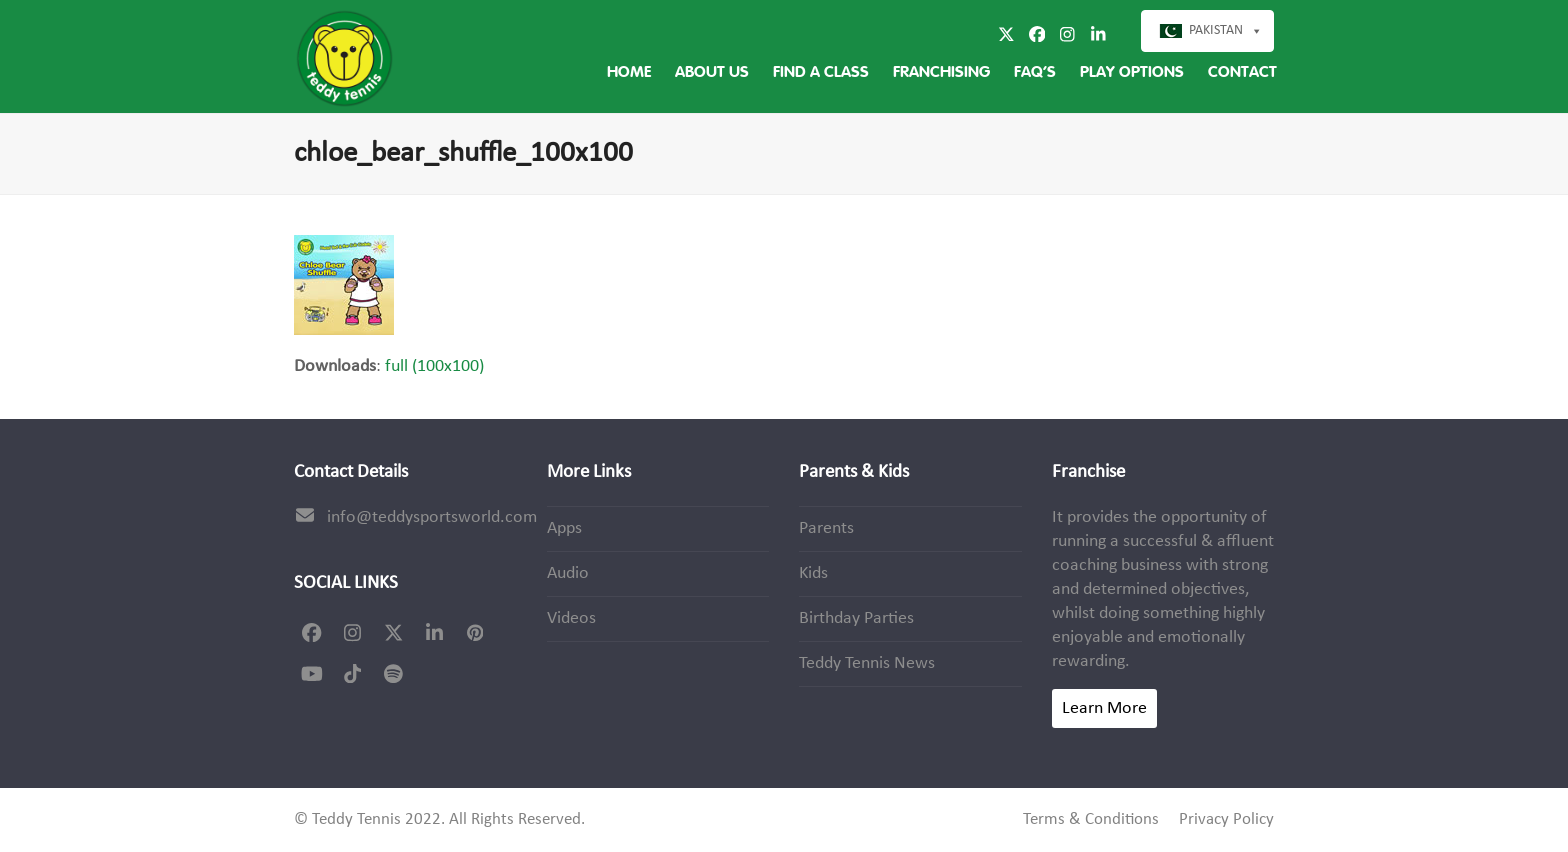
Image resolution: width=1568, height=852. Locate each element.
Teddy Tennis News (867, 663)
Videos (571, 618)
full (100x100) (434, 366)
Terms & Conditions (1091, 820)
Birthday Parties (856, 618)
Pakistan (1216, 30)
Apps (564, 528)
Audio (568, 573)
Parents (826, 528)
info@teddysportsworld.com (432, 517)
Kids (813, 573)
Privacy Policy (1226, 820)
